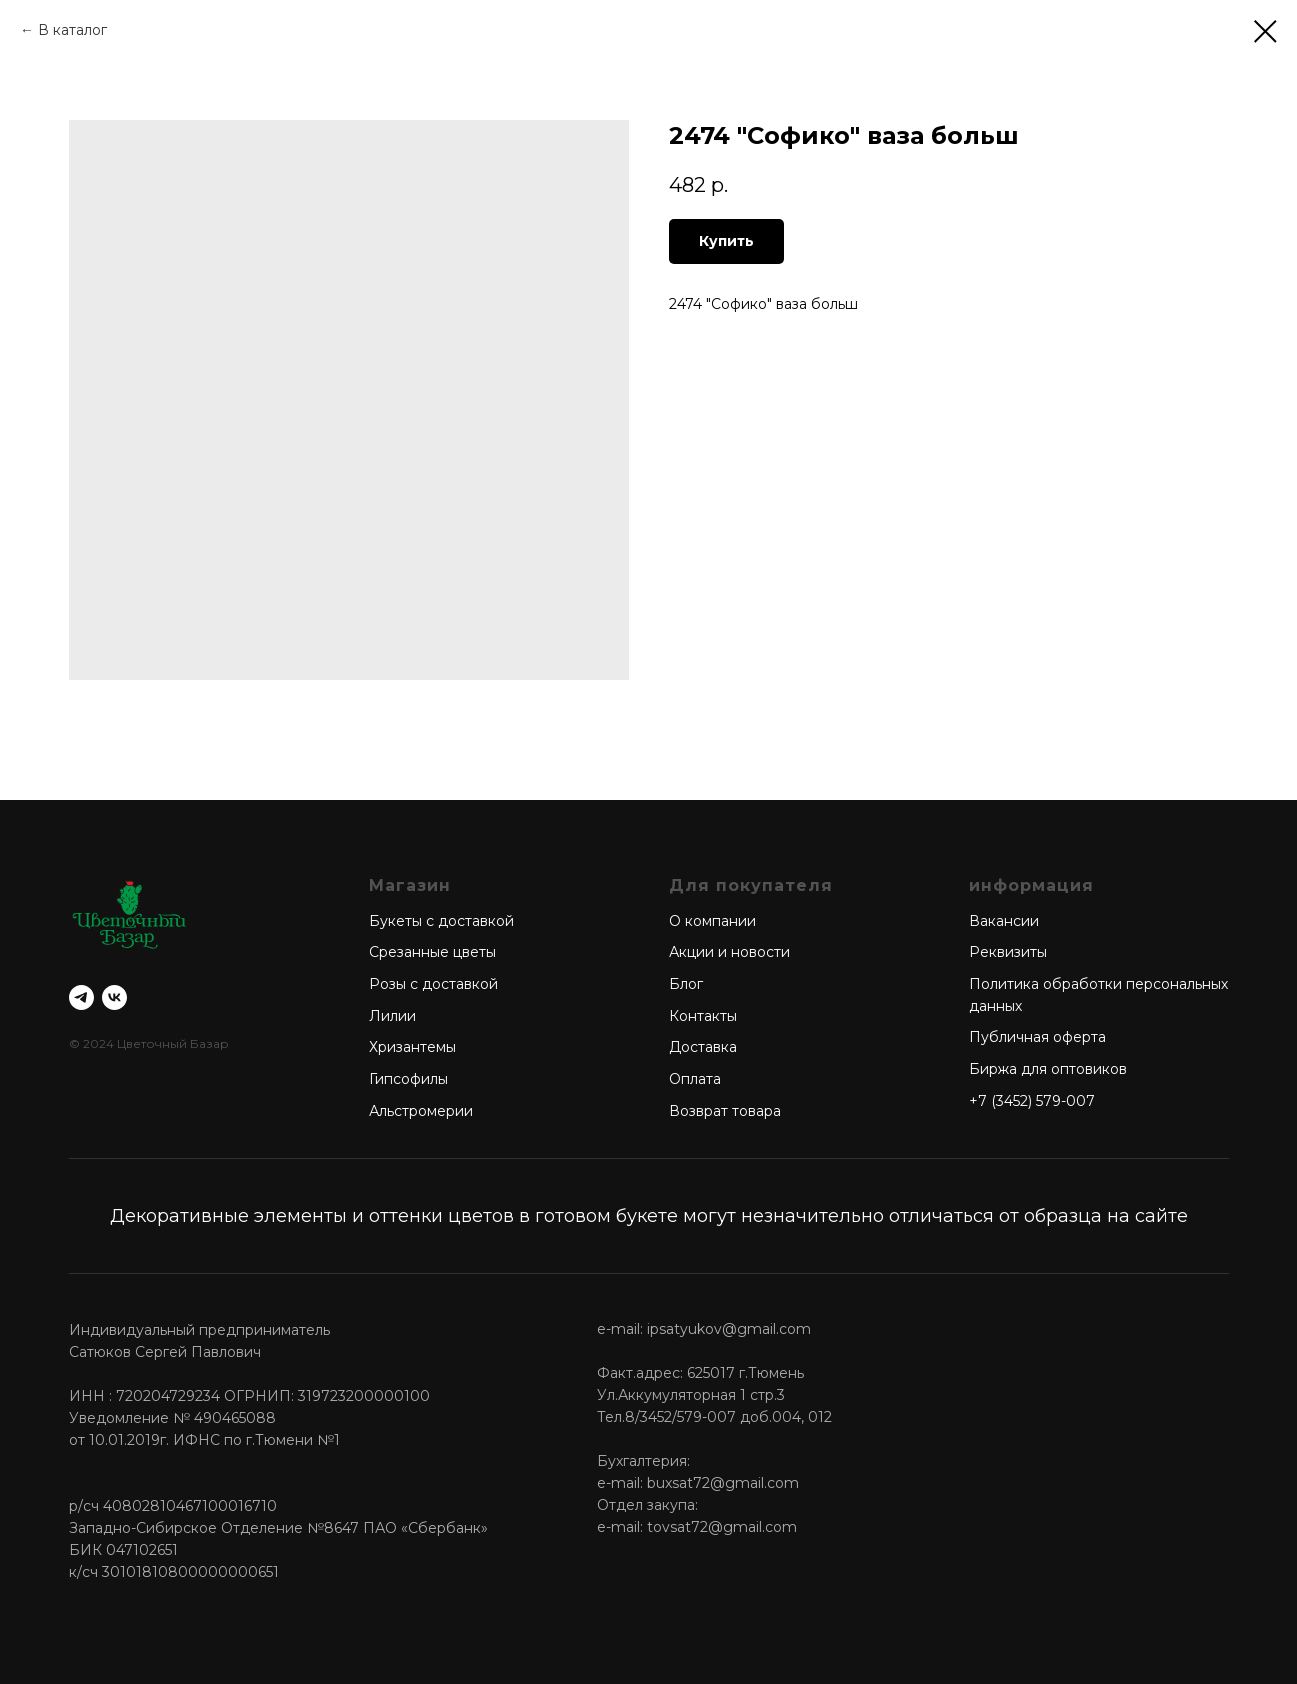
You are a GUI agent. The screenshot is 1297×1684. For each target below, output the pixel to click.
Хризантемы (412, 1047)
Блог (686, 984)
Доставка (703, 1047)
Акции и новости (729, 952)
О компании (712, 921)
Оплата (695, 1079)
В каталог (72, 30)
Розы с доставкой (433, 984)
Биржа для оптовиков (1048, 1069)
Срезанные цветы (432, 952)
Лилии (392, 1016)
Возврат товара (725, 1111)
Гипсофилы (408, 1079)
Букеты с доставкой (441, 921)
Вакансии (1004, 921)
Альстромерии (421, 1111)
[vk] (114, 997)
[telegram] (81, 997)
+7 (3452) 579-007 (1032, 1101)
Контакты (703, 1016)
